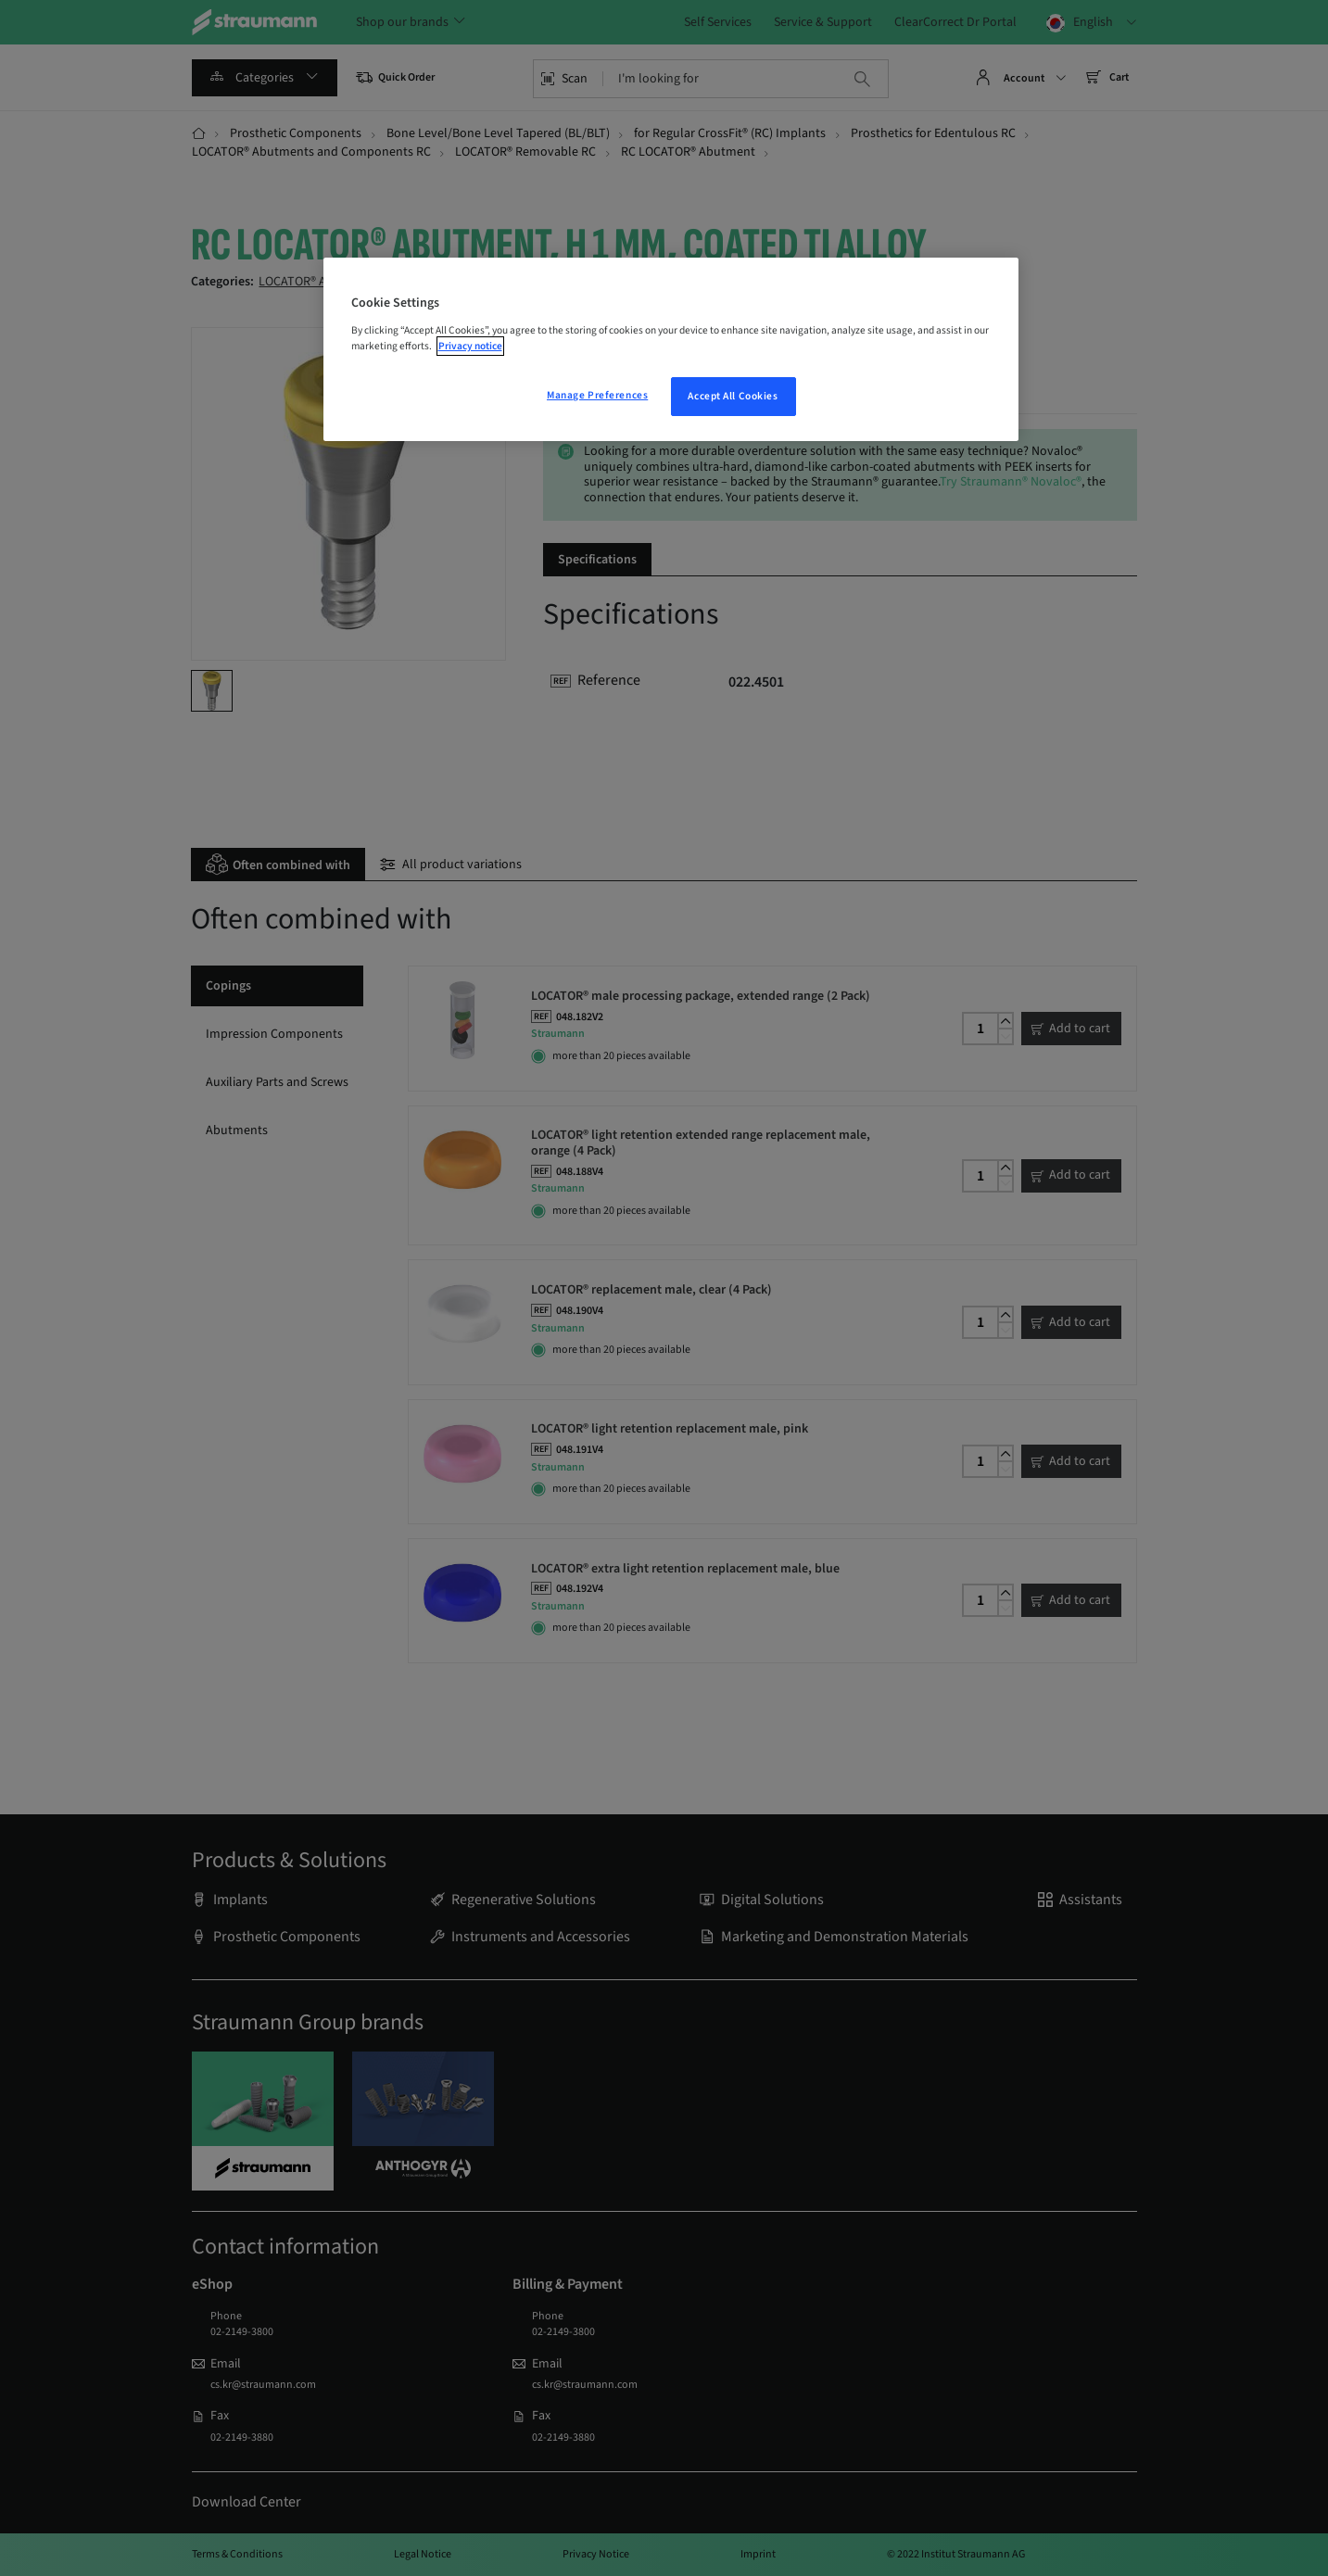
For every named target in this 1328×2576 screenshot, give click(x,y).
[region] (670, 349)
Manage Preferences (597, 395)
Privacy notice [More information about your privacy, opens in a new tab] (470, 346)
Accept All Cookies (733, 396)
